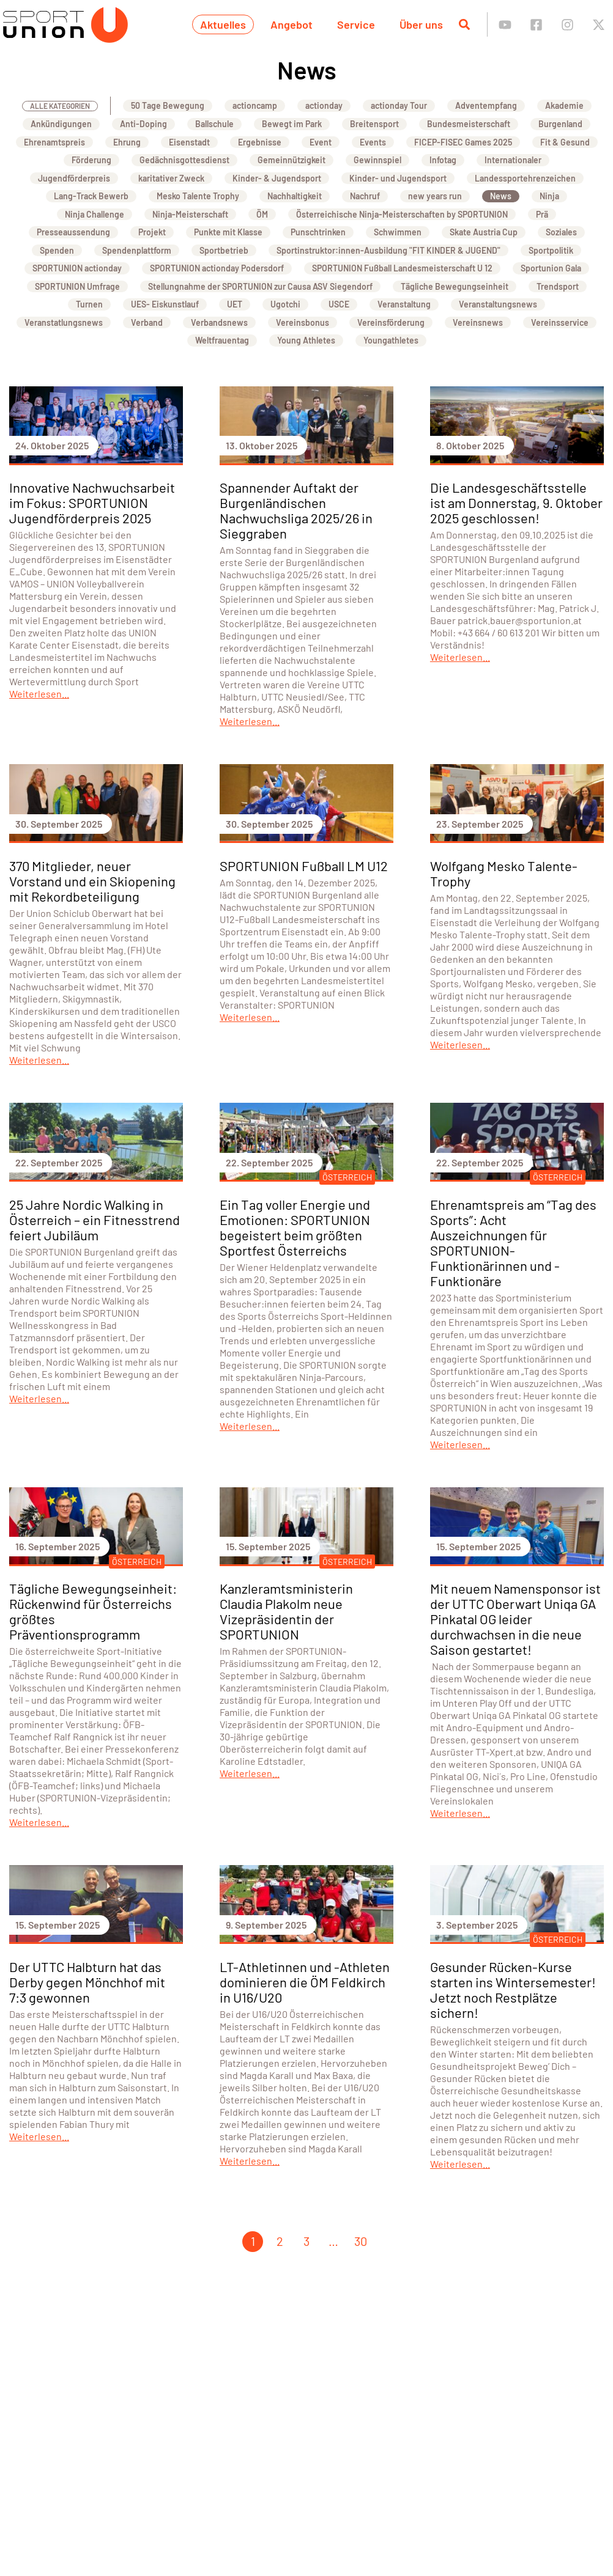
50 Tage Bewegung (167, 105)
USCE (339, 304)
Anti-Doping (143, 124)
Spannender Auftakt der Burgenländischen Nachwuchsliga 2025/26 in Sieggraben (296, 510)
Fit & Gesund (565, 142)
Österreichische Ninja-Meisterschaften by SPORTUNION (402, 214)
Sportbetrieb (223, 250)
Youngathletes (390, 340)
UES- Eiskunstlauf (165, 304)
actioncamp (254, 105)
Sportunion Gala (551, 268)
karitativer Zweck (171, 178)
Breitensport (374, 124)
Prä (542, 214)
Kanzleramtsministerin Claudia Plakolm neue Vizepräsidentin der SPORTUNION (286, 1611)
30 (360, 2241)
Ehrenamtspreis (54, 142)
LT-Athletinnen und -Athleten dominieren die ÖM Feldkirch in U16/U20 (305, 1982)
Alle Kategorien (60, 105)
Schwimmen (398, 232)
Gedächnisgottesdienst (184, 160)
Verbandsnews (219, 322)
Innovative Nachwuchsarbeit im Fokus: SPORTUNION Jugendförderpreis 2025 (92, 502)
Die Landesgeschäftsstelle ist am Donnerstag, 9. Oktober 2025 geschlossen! (516, 502)
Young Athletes (306, 340)
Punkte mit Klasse (228, 232)
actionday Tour (399, 105)
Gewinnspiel (377, 160)
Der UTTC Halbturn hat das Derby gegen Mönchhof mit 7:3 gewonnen (87, 1982)
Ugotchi (285, 304)
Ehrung (127, 142)
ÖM (262, 214)
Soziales (561, 232)
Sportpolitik (551, 250)
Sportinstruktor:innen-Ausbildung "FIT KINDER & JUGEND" (388, 250)
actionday (324, 105)
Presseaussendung (73, 232)
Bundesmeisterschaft (468, 124)
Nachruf (365, 196)
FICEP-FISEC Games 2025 (463, 142)
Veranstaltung (404, 304)
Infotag (442, 160)
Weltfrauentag (222, 340)
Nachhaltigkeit (294, 196)
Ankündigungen (61, 124)
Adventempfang (486, 105)
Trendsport (558, 286)
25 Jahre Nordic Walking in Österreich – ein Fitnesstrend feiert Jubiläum (94, 1219)
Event (321, 142)
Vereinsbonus (302, 322)
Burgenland (560, 124)
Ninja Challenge (94, 214)
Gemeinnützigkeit (291, 160)
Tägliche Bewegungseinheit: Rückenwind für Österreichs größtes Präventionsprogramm (93, 1611)
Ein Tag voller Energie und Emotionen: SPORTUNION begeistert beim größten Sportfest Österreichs (295, 1227)
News (500, 196)
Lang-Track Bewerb (91, 196)
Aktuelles (223, 24)
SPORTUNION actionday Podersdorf (217, 268)
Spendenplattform (136, 250)
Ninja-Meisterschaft (190, 214)
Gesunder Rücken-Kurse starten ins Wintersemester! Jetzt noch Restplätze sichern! (513, 1989)
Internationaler (513, 160)
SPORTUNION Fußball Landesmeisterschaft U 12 (402, 268)
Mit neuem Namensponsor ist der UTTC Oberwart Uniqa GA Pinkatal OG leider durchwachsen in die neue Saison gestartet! (515, 1618)
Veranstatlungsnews (63, 322)
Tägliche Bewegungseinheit (454, 286)
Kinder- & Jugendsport (276, 178)
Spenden (57, 250)
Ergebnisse (259, 142)
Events (373, 142)
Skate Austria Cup (484, 232)
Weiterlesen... (39, 693)
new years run (435, 196)
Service (356, 24)
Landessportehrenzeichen (525, 178)
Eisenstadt (189, 142)
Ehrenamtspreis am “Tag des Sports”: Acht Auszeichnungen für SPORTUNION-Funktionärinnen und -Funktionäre (513, 1242)
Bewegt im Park (292, 124)
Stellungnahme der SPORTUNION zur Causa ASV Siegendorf (260, 286)
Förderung (91, 160)
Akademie (564, 105)
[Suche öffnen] (464, 24)
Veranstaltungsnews (498, 304)
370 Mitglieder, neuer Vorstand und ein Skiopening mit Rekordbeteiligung (92, 881)
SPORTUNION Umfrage (77, 286)
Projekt (152, 232)
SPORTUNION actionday (77, 268)
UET (234, 304)
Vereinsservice (560, 322)
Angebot (291, 24)
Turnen (89, 304)
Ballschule (214, 124)
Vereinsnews (478, 322)
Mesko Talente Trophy (198, 196)
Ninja (549, 196)
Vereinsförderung (391, 322)
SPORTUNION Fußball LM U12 (304, 866)
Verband (147, 322)
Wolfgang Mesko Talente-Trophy (504, 873)
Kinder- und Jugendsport (398, 178)
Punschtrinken (318, 232)
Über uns (421, 24)
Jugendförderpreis (74, 178)
